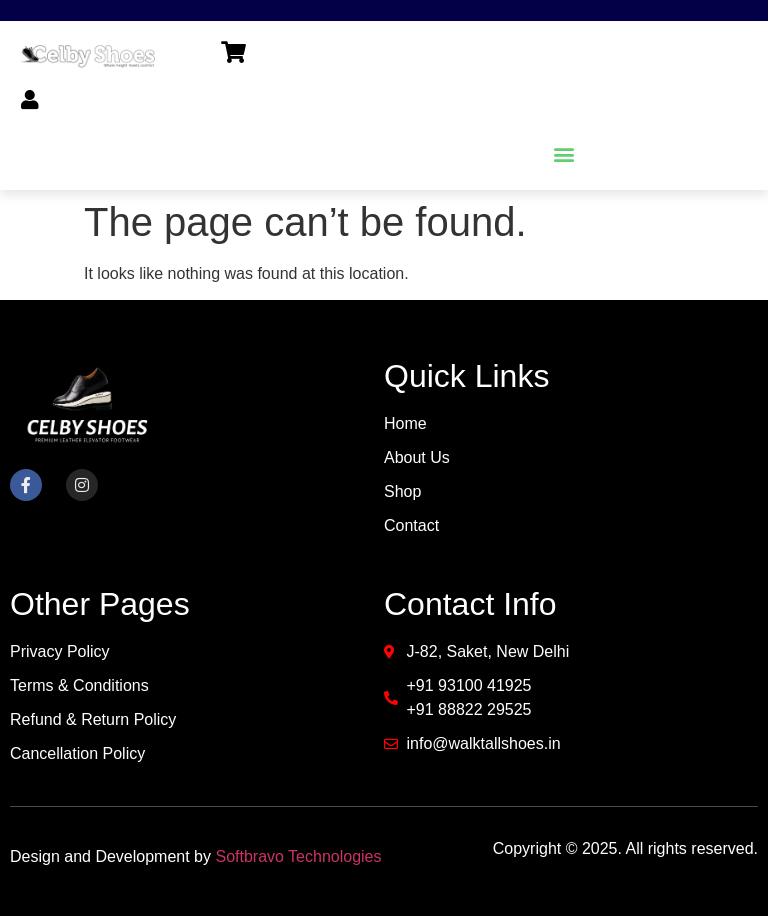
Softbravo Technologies (298, 856)
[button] (563, 153)
